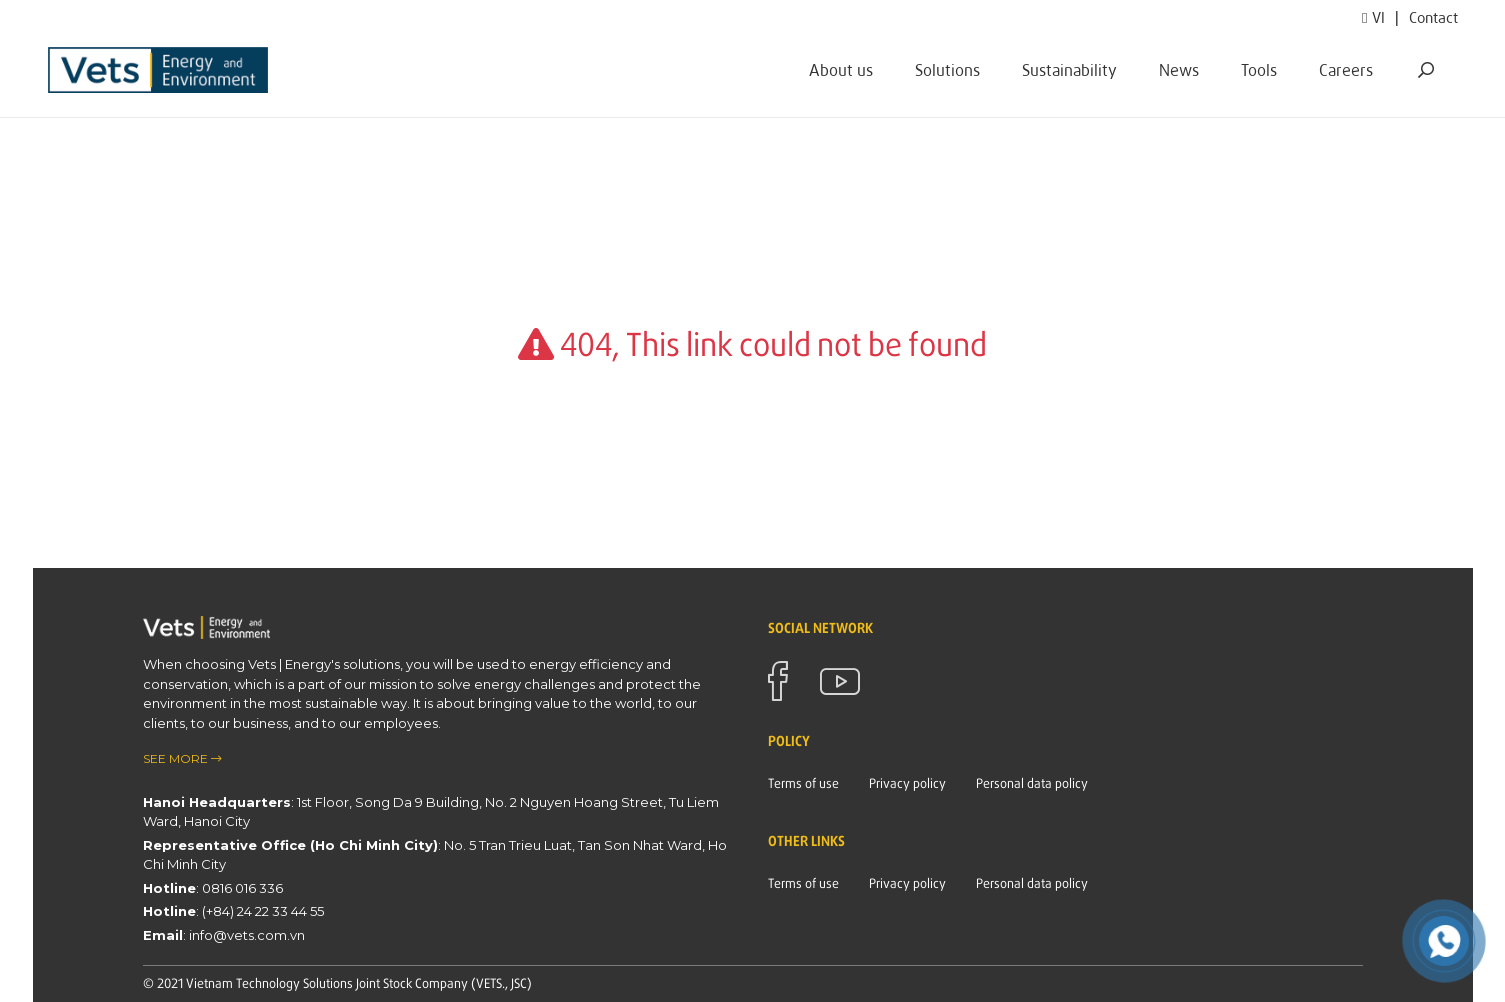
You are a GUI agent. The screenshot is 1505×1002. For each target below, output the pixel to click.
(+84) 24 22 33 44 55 (263, 911)
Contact (1433, 16)
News (1179, 69)
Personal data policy (1032, 783)
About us (841, 69)
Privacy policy (907, 783)
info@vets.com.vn (247, 935)
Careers (1346, 69)
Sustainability (1069, 69)
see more (182, 758)
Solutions (947, 69)
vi (1373, 16)
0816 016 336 (242, 888)
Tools (1259, 69)
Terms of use (803, 783)
